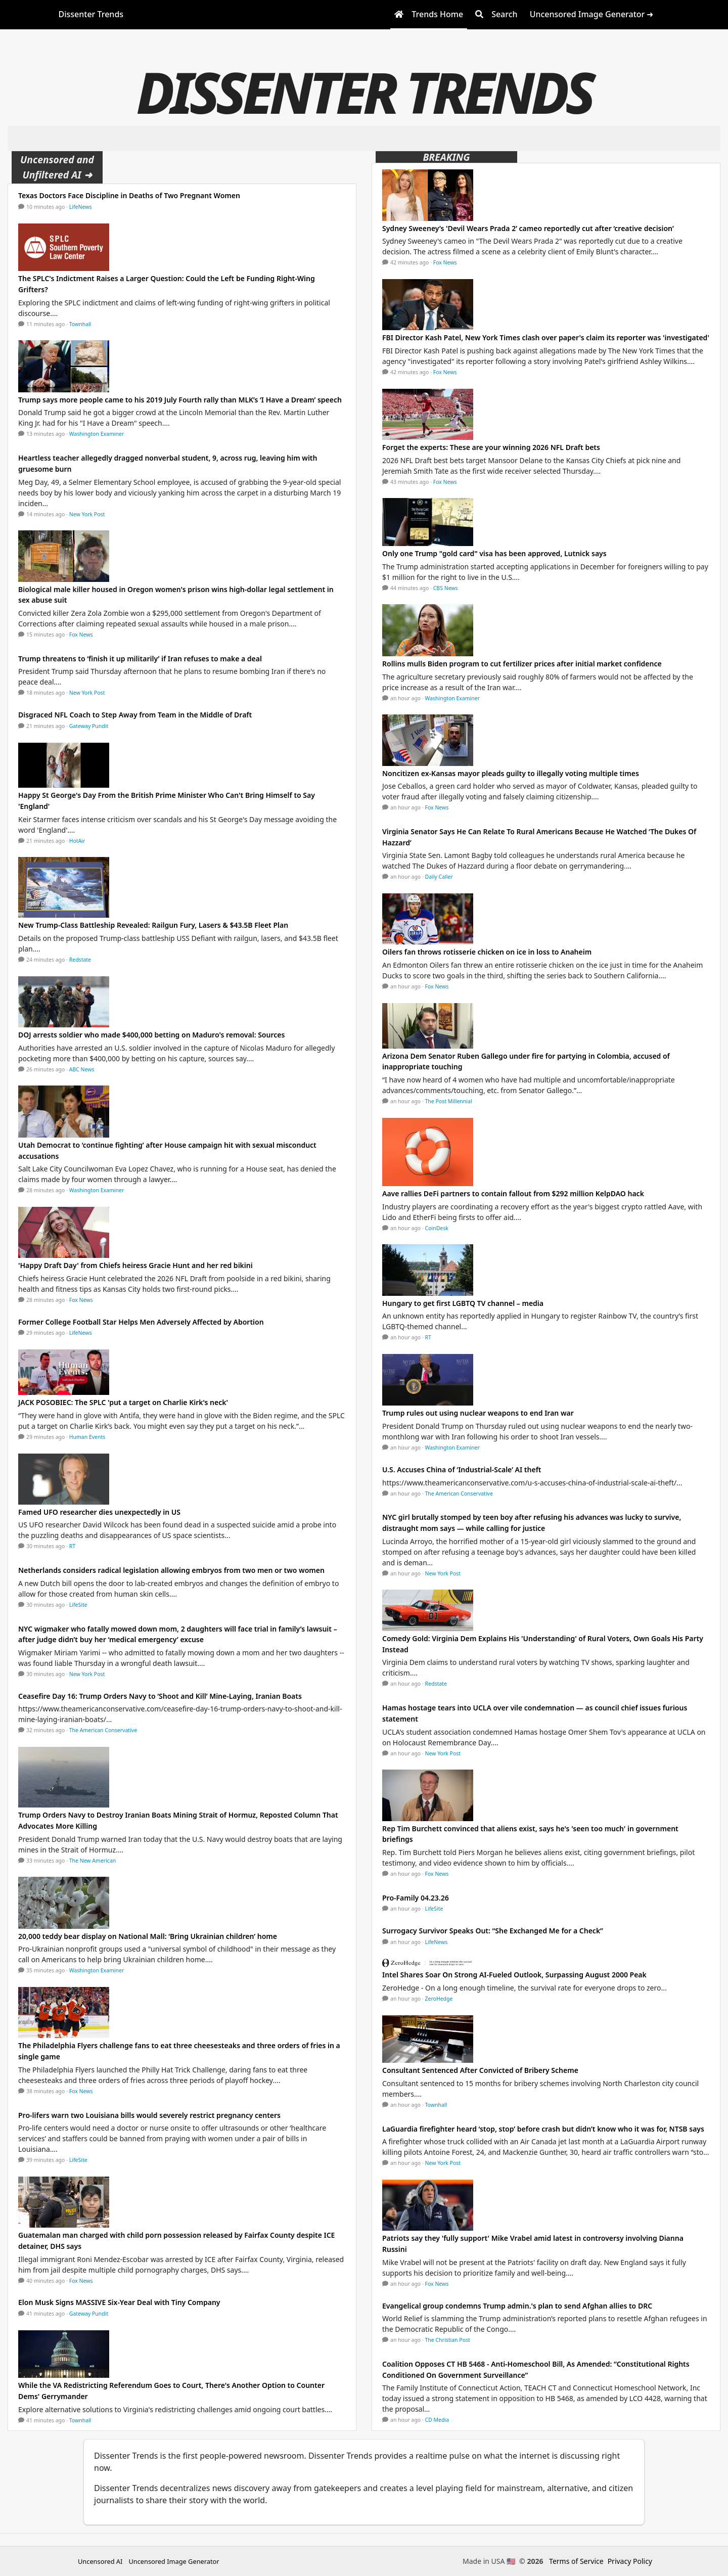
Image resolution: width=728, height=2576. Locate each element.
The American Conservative (103, 1730)
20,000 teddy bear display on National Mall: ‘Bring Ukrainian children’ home (147, 1936)
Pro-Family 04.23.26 (415, 1898)
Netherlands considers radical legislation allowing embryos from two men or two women (171, 1570)
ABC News (82, 1069)
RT (72, 1546)
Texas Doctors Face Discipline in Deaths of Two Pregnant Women (129, 195)
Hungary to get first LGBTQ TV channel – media (462, 1303)
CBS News (445, 588)
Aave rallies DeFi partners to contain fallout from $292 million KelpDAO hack (513, 1193)
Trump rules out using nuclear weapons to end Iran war (478, 1413)
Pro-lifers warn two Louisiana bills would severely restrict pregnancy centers (149, 2115)
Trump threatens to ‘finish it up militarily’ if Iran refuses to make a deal (140, 658)
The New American (92, 1860)
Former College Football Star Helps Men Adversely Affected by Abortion (141, 1322)
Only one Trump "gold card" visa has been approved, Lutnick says (494, 553)
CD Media (437, 2419)
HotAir (77, 840)
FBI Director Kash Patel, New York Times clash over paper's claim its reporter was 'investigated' (545, 337)
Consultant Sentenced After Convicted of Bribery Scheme (480, 2070)
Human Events (87, 1436)
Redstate (80, 959)
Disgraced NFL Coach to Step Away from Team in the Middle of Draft (135, 714)
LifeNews (80, 206)
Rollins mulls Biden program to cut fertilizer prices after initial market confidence (522, 663)
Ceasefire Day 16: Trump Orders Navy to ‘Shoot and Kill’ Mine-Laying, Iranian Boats (160, 1696)
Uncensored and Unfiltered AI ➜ (57, 167)
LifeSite (78, 1604)
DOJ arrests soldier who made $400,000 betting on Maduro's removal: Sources (151, 1035)
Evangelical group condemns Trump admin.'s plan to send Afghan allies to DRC (517, 2306)
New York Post (87, 514)
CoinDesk (436, 1228)
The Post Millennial (448, 1101)
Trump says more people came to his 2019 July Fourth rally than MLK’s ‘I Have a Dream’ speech (180, 399)
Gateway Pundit (89, 726)
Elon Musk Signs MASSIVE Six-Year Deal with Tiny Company (119, 2302)
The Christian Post (447, 2339)
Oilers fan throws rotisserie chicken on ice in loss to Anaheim (487, 952)
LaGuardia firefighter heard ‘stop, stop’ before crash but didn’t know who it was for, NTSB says (543, 2129)
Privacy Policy (630, 2561)
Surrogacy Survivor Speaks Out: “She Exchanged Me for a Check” (492, 1930)
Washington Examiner (96, 433)
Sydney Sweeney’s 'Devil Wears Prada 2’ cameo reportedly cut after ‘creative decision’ (528, 228)
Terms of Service (576, 2561)
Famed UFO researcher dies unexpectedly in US (99, 1512)
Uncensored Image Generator (173, 2561)
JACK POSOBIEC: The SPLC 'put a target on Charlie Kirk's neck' (123, 1402)
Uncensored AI (100, 2561)
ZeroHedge (439, 1998)
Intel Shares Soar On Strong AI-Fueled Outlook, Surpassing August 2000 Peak (514, 1974)
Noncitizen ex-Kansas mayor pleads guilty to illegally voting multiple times (510, 773)
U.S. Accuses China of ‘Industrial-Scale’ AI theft (461, 1469)
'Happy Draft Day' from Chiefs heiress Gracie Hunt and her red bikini (135, 1265)
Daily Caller (439, 876)
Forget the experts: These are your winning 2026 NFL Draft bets (491, 447)
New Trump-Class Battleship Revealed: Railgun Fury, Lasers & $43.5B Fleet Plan (153, 925)
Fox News (81, 634)
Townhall (80, 324)
